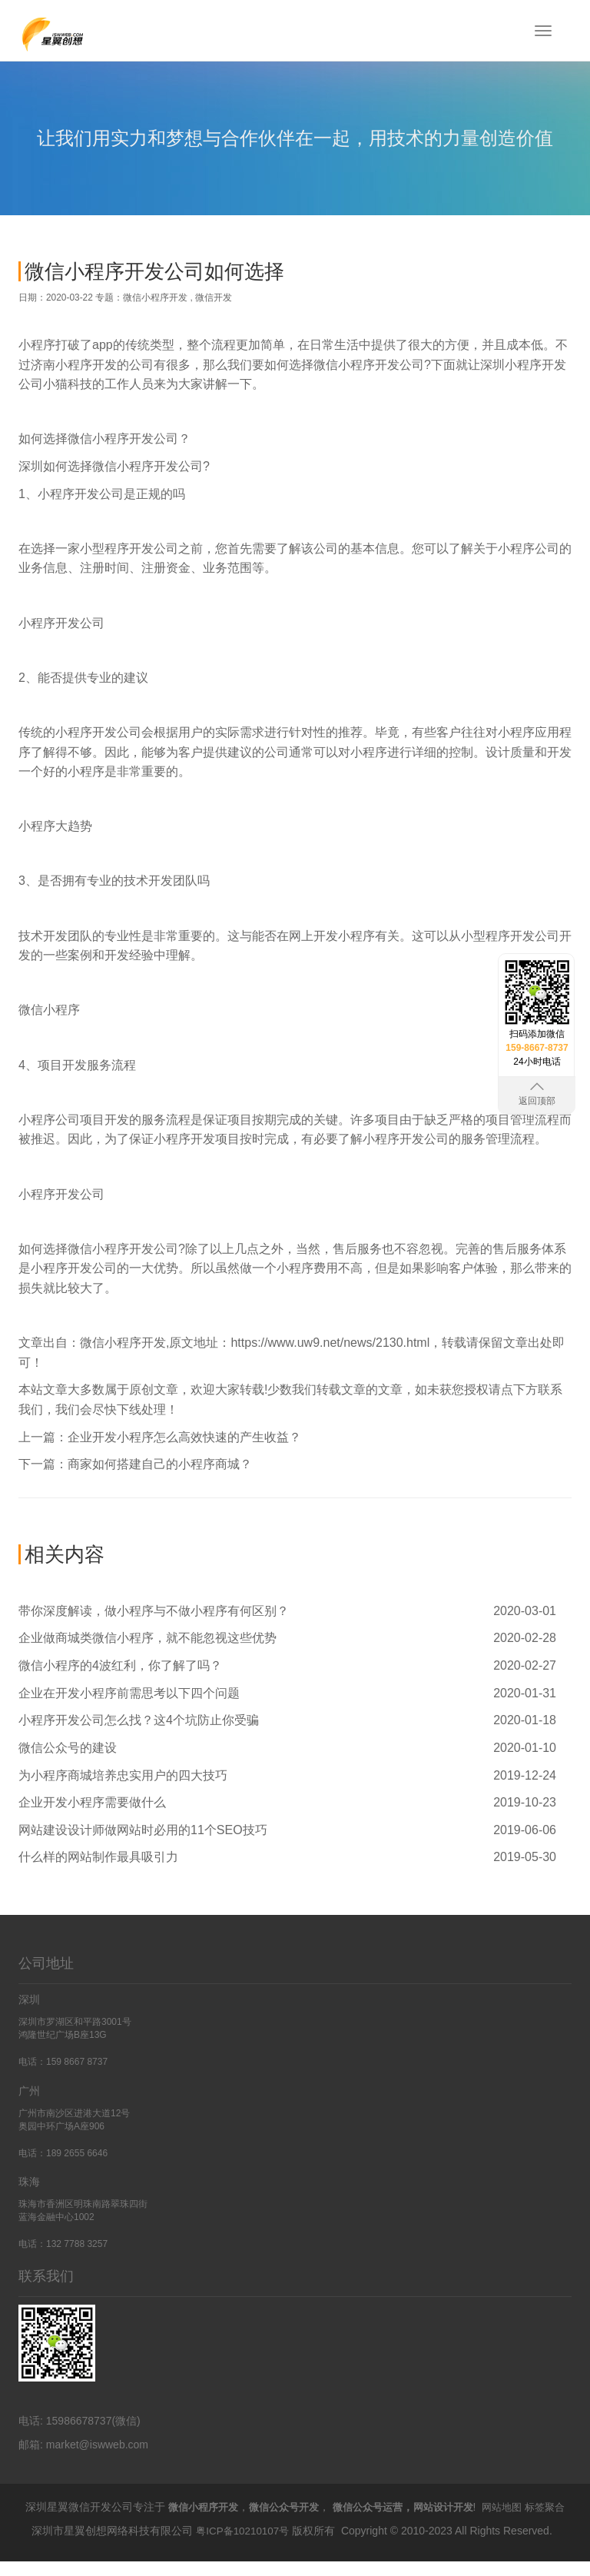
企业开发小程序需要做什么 (92, 1802)
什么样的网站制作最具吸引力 (98, 1856)
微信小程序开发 (155, 297)
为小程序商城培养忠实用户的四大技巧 (122, 1775)
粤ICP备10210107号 (243, 2545)
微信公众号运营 (378, 2507)
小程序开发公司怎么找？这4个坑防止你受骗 (138, 1720)
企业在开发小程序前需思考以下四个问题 (129, 1693)
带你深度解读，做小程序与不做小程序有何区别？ (153, 1610)
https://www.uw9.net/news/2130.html (329, 1342)
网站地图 (521, 2507)
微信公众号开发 (288, 2507)
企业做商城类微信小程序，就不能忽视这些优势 (147, 1637)
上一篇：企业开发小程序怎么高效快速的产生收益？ (159, 1437)
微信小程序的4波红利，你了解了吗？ (120, 1665)
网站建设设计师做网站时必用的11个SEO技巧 (142, 1829)
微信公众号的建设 (67, 1747)
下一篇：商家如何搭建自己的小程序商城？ (135, 1464)
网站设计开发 (458, 2507)
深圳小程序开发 (523, 364)
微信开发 (213, 297)
